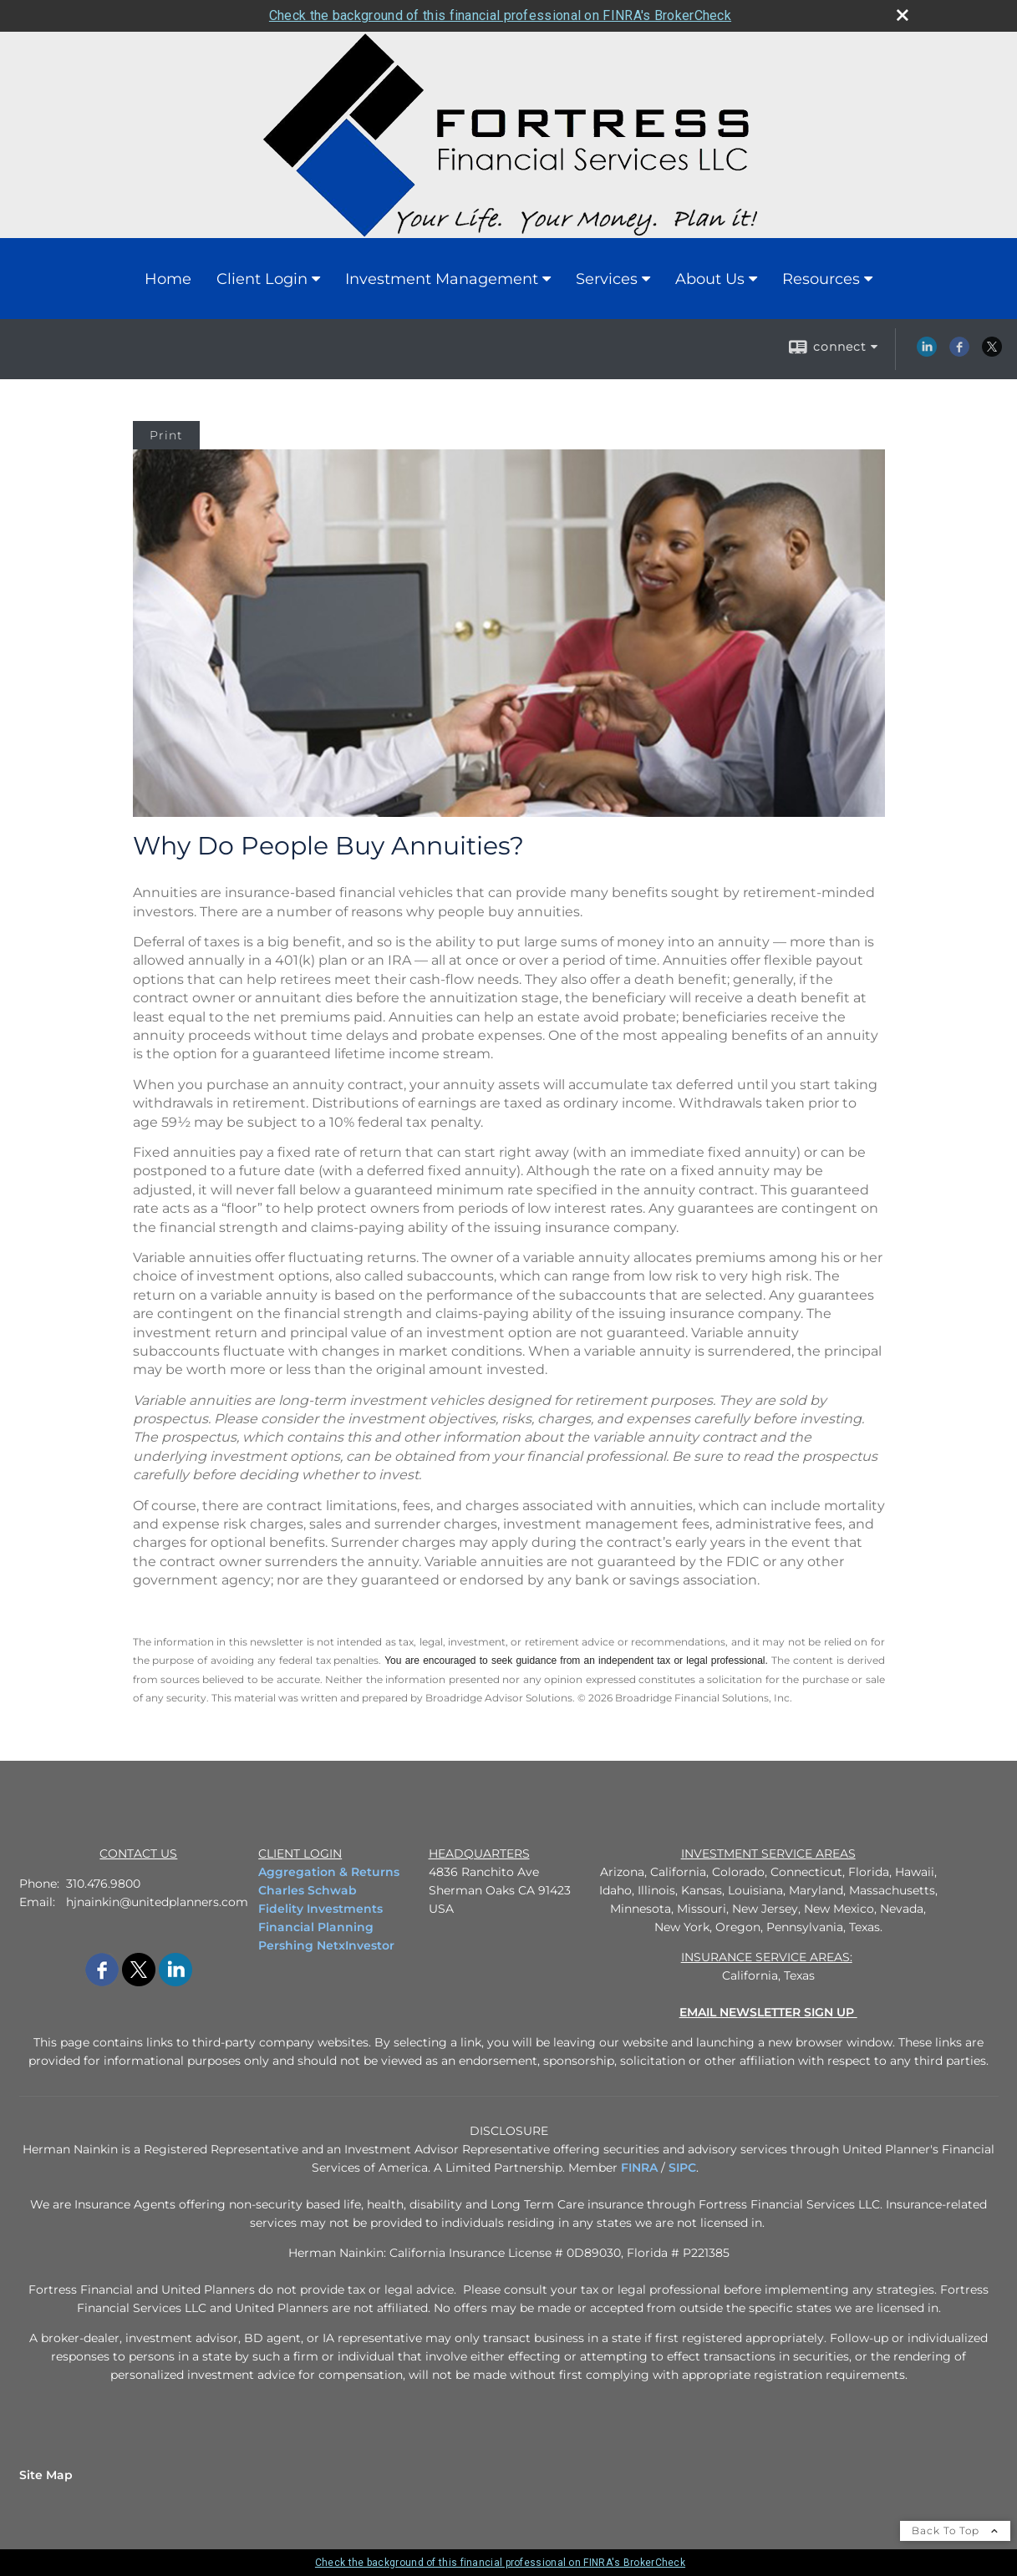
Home (168, 279)
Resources (821, 279)
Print (166, 435)
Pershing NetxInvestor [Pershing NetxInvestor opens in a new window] (326, 1945)
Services (607, 279)
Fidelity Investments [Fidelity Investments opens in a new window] (320, 1908)
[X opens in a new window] (992, 352)
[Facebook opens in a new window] (959, 352)
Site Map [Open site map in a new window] (46, 2474)
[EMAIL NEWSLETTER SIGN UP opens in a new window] (768, 2012)
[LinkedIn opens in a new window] (927, 352)
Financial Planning (316, 1927)
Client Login (262, 279)
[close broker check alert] (902, 15)
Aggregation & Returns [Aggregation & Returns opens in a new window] (328, 1871)
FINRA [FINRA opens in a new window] (639, 2167)
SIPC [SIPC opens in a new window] (682, 2167)
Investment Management (441, 279)
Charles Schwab (307, 1890)
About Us (710, 279)
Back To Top (955, 2530)
